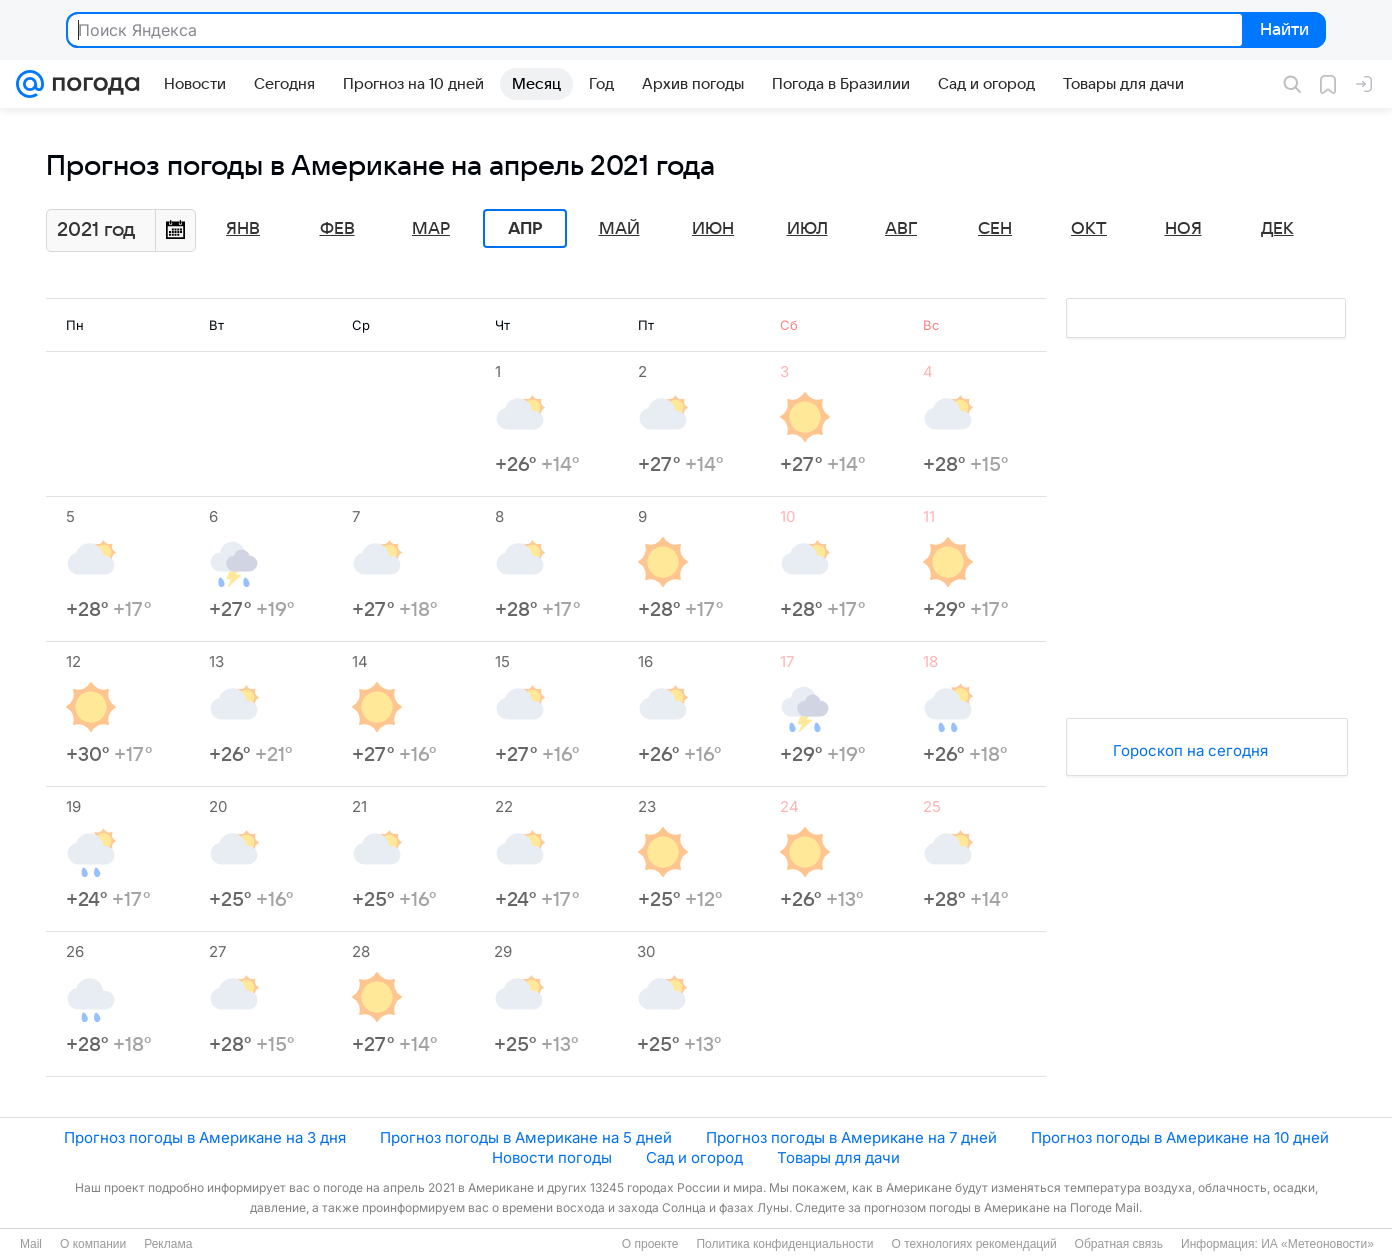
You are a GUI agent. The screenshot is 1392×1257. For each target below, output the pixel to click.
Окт (1089, 229)
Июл (807, 229)
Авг (901, 229)
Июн (713, 229)
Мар (431, 229)
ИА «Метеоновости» (1317, 1244)
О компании (93, 1244)
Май (619, 229)
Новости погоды (552, 1157)
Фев (337, 229)
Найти (1282, 31)
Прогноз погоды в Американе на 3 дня (205, 1137)
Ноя (1183, 229)
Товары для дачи (838, 1157)
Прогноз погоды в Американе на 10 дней (1180, 1137)
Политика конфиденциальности (784, 1244)
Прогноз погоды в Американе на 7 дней (851, 1137)
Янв (243, 229)
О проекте (650, 1244)
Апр (525, 229)
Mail (31, 1244)
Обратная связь (1119, 1244)
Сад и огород (694, 1157)
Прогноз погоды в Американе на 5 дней (526, 1137)
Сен (995, 229)
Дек (1277, 229)
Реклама (168, 1244)
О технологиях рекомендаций (973, 1244)
